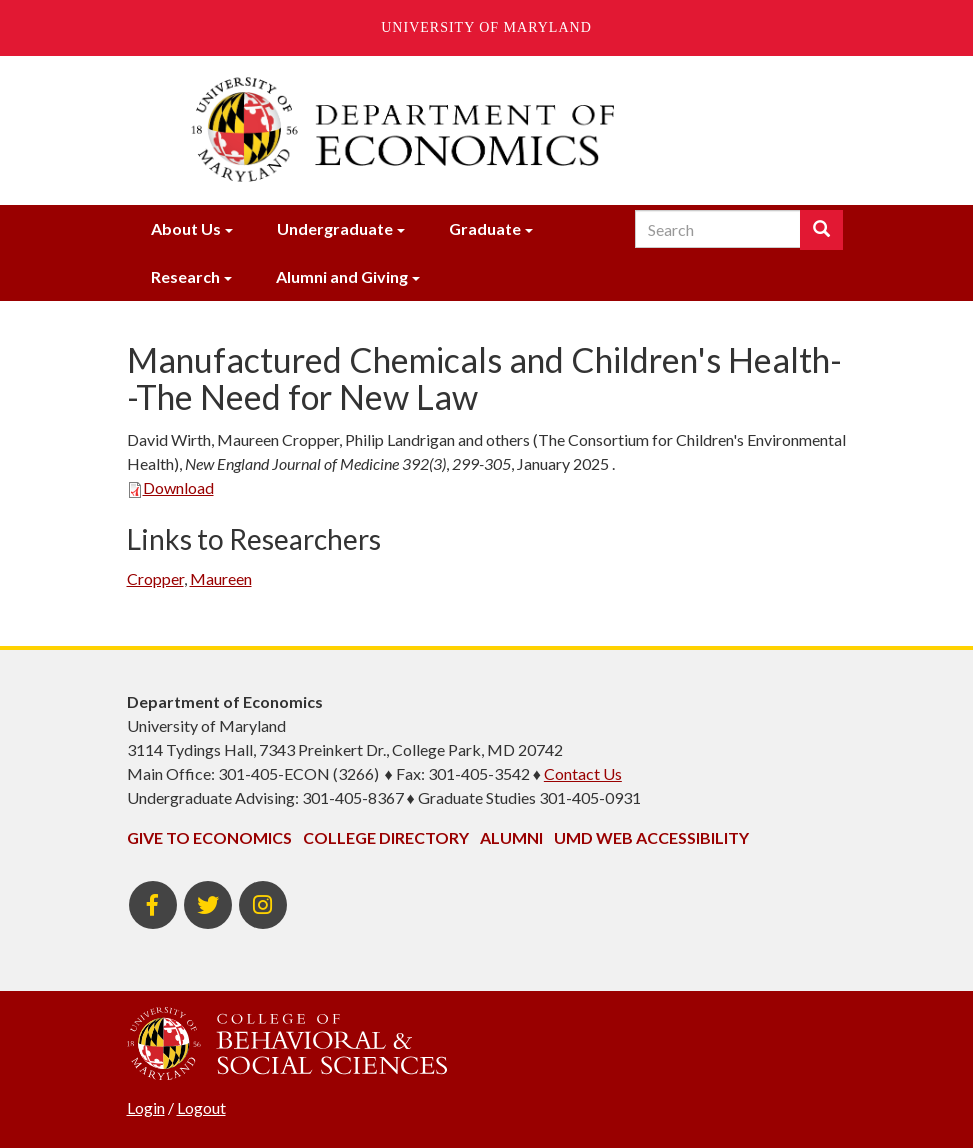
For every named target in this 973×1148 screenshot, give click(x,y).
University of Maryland (486, 27)
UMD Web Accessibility (651, 837)
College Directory (386, 837)
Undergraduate (335, 228)
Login (146, 1107)
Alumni (511, 837)
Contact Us (583, 773)
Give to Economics (209, 837)
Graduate (485, 228)
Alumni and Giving (342, 276)
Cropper (155, 578)
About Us (186, 228)
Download (170, 487)
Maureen (221, 578)
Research (185, 276)
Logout (201, 1107)
